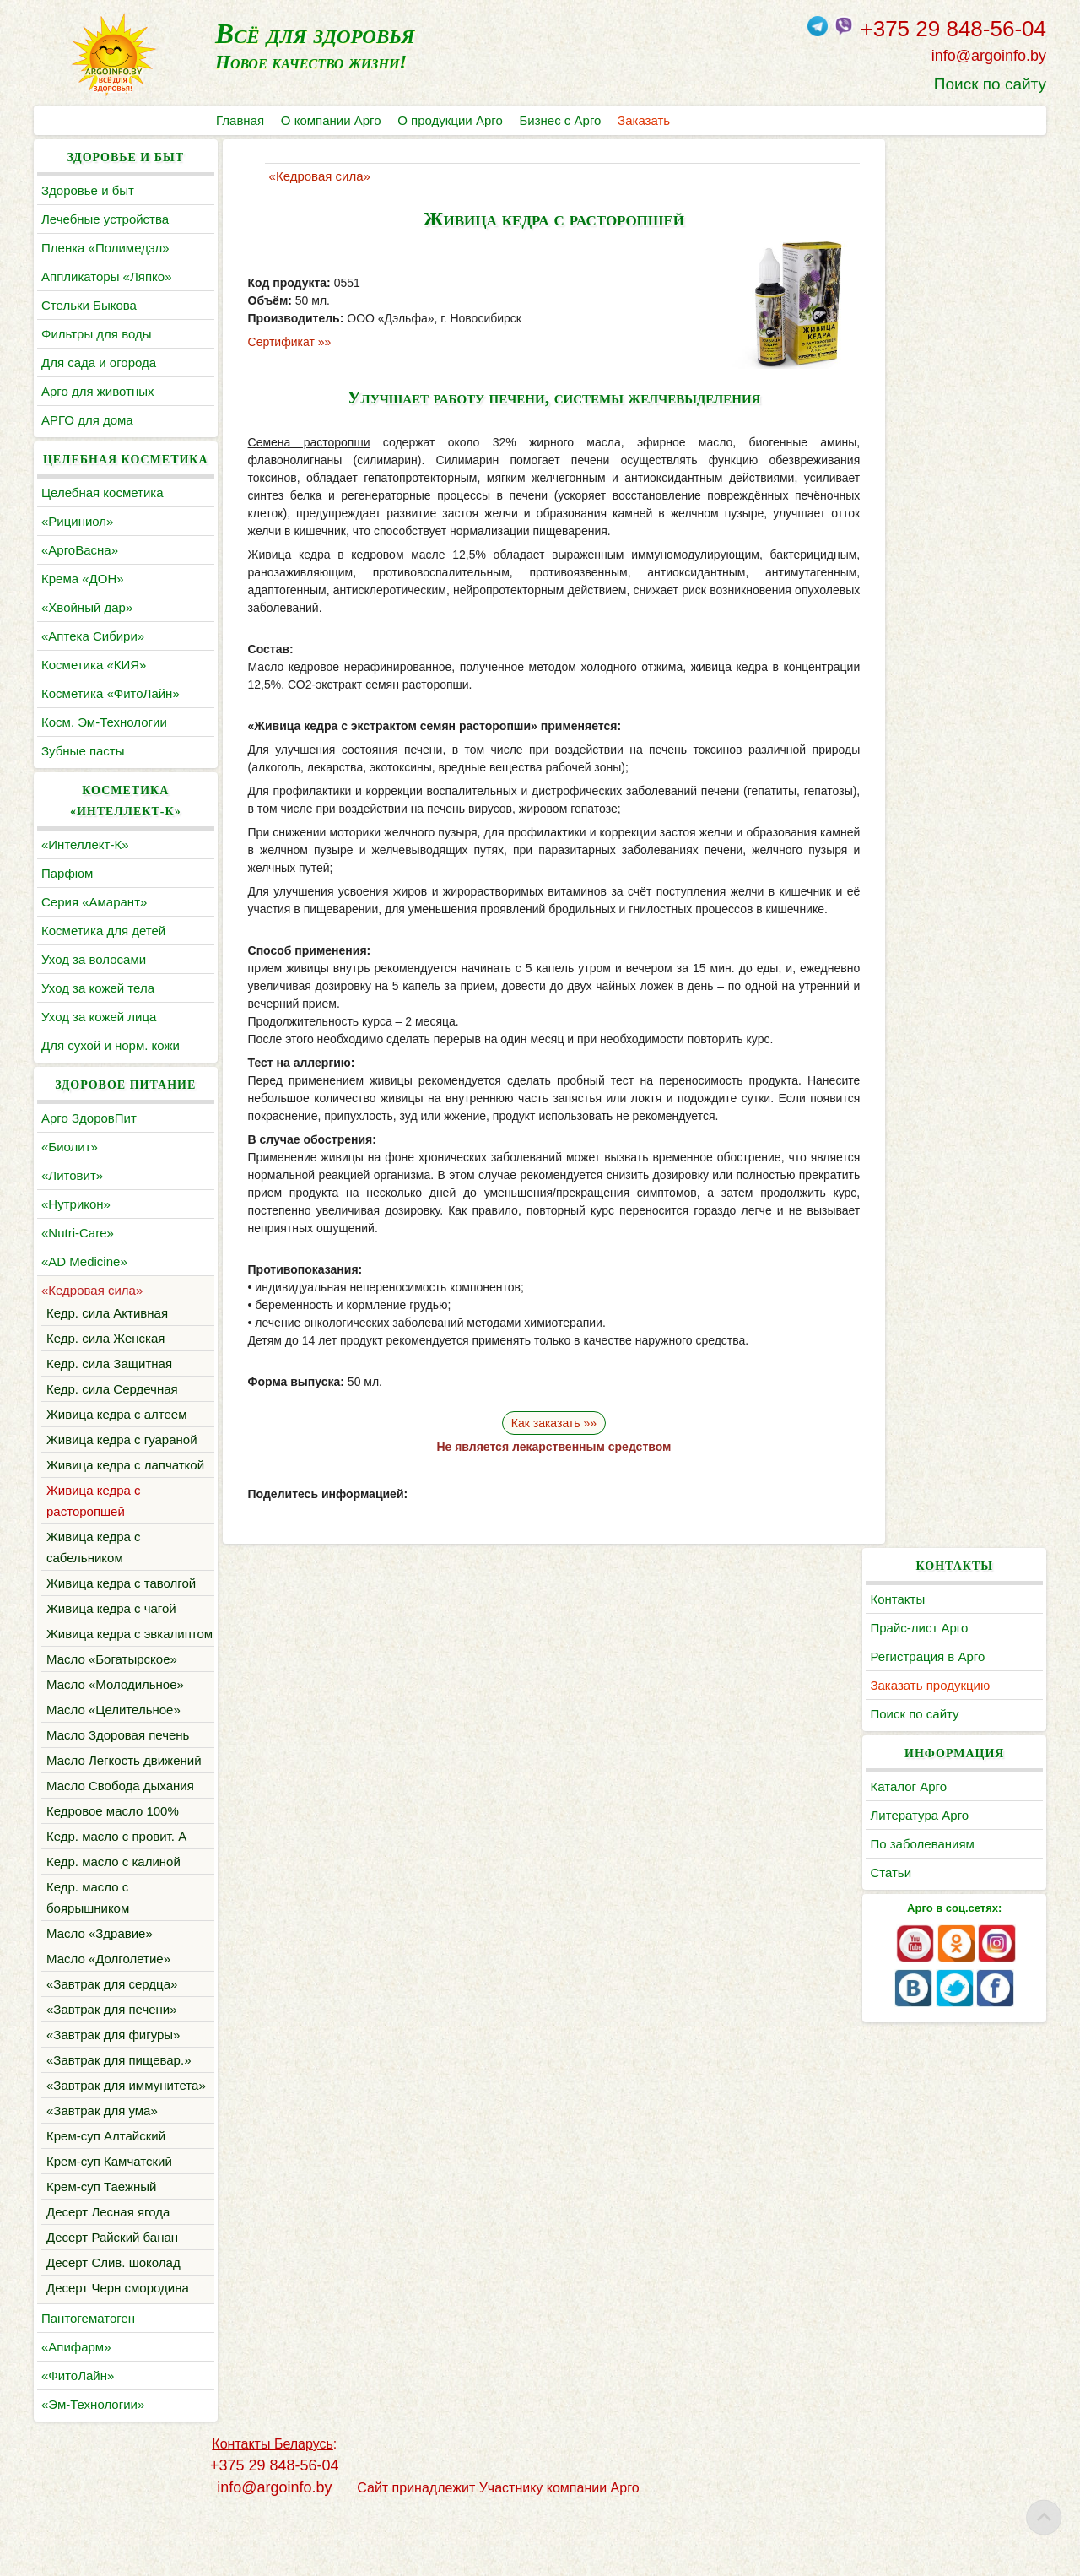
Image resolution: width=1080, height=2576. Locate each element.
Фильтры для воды (96, 334)
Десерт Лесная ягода (108, 2275)
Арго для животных (97, 391)
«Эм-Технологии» (92, 2467)
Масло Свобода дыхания (120, 1828)
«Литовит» (72, 1175)
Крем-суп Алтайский (105, 2199)
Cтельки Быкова (89, 305)
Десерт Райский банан (112, 2300)
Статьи (902, 464)
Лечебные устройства (105, 219)
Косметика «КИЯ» (93, 665)
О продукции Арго (450, 120)
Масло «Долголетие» (108, 2001)
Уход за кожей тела (97, 988)
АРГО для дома (87, 420)
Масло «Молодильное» (115, 1726)
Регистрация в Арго (939, 248)
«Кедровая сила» (92, 1290)
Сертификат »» (278, 342)
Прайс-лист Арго (931, 219)
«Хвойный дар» (86, 607)
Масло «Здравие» (99, 1975)
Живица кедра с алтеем (116, 1414)
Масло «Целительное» (113, 1752)
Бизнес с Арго (561, 120)
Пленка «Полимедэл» (105, 248)
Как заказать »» (539, 1423)
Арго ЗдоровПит (89, 1118)
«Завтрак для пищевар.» (118, 2102)
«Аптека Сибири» (92, 636)
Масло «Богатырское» (111, 1701)
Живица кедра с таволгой (121, 1604)
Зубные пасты (83, 751)
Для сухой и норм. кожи (110, 1045)
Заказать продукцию (942, 276)
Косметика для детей (103, 930)
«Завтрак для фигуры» (113, 2077)
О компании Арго (331, 120)
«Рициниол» (77, 521)
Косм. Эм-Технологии (104, 722)
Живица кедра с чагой (111, 1629)
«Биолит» (69, 1146)
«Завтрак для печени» (111, 2051)
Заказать (644, 120)
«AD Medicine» (84, 1261)
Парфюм (67, 873)
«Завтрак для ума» (102, 2174)
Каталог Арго (920, 378)
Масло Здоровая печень (117, 1777)
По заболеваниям (934, 435)
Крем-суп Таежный (101, 2250)
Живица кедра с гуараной (121, 1439)
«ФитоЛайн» (77, 2439)
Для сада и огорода (98, 362)
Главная (240, 120)
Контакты (909, 190)
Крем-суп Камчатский (109, 2224)
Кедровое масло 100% (112, 1853)
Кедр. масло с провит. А (116, 1878)
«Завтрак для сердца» (111, 2026)
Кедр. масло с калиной (113, 1904)
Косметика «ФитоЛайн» (110, 693)
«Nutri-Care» (77, 1233)
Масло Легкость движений (124, 1802)
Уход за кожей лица (98, 1016)
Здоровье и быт (87, 190)
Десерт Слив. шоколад (113, 2326)
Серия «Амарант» (94, 902)
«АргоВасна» (79, 550)
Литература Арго (931, 406)
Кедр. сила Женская (105, 1338)
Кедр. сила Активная (107, 1313)
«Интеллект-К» (84, 844)
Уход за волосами (93, 959)
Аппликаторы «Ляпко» (106, 276)
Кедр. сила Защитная (109, 1363)
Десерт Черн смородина (117, 2351)
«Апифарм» (76, 2410)
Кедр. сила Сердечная (112, 1389)
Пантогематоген (88, 2381)
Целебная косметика (102, 492)
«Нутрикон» (76, 1204)
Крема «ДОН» (82, 578)
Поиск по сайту (990, 84)
